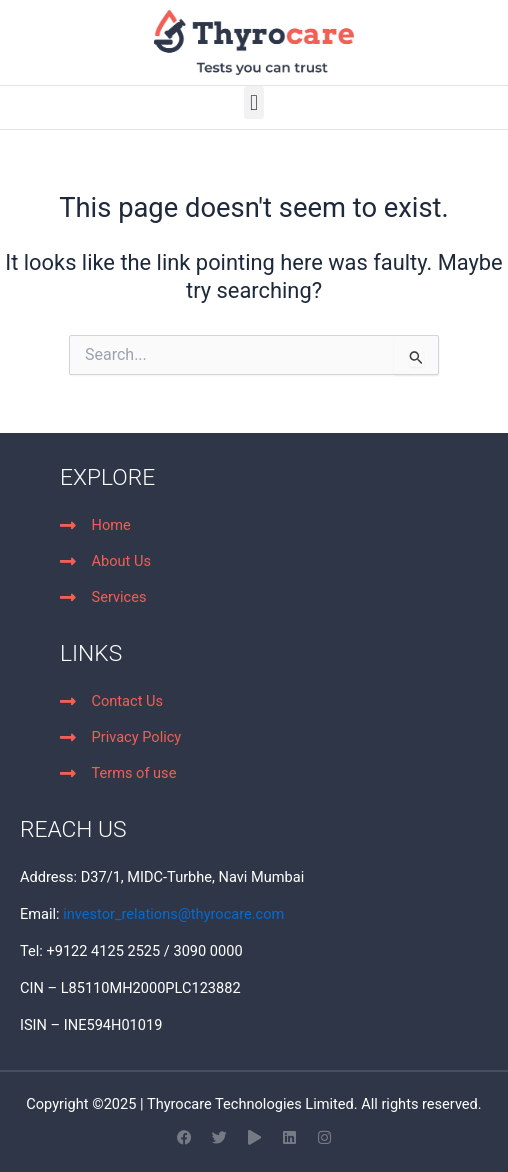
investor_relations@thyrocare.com (173, 914)
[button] (253, 102)
